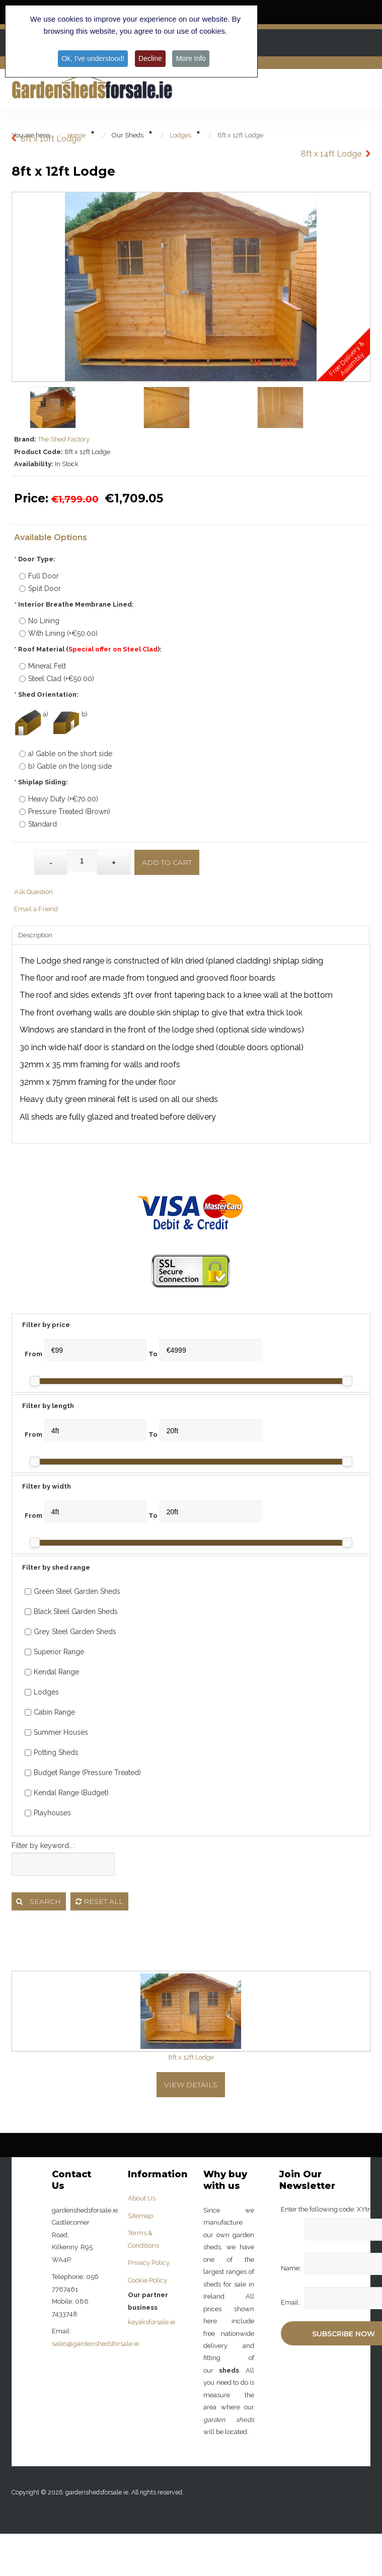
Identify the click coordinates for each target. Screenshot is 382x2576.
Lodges (42, 1692)
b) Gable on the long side (65, 766)
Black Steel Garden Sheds (71, 1611)
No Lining (39, 621)
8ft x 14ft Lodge (331, 154)
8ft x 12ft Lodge (191, 2057)
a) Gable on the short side (65, 754)
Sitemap (140, 2216)
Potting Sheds (52, 1752)
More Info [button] (192, 58)
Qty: (24, 857)
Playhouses (48, 1813)
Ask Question (33, 892)
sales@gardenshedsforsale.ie (95, 2343)
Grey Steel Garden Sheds (70, 1632)
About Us (142, 2198)
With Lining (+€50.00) (58, 633)
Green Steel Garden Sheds (72, 1591)
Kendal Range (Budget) (67, 1793)
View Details (190, 2084)
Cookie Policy (147, 2280)
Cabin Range (50, 1712)
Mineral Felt (42, 666)
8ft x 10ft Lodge (51, 138)
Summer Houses (56, 1732)
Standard (38, 824)
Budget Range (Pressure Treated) (83, 1773)
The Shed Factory (64, 439)
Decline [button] (151, 58)
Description (35, 935)
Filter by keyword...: (43, 1846)
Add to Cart (167, 862)
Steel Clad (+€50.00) (56, 679)
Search (38, 1901)
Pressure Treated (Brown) (64, 811)
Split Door (40, 588)
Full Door (39, 576)
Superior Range (54, 1652)
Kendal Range (52, 1672)
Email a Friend (36, 909)
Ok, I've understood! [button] (91, 58)
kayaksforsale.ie (151, 2322)
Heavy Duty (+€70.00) (58, 799)
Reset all (99, 1901)
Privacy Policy (149, 2262)
